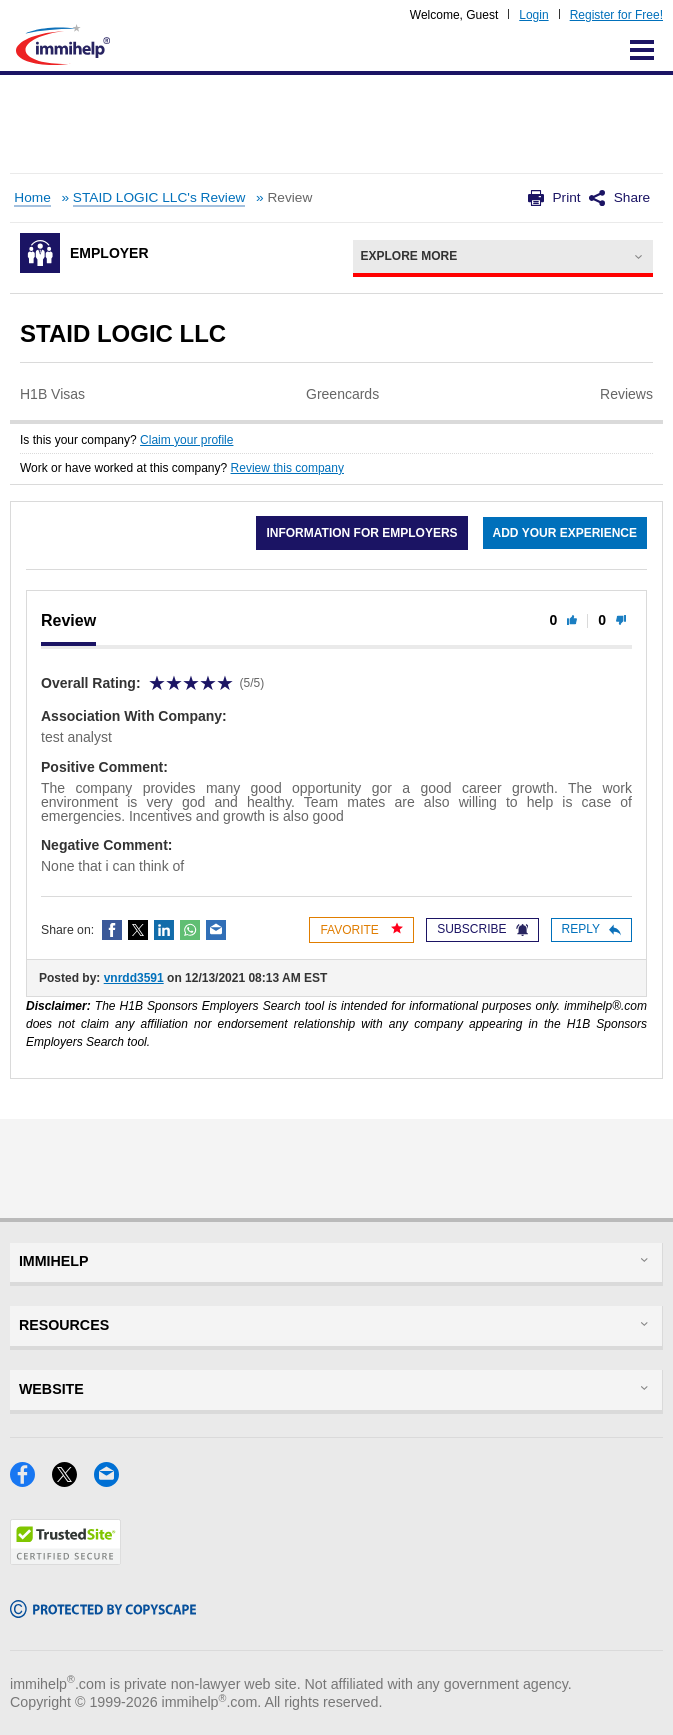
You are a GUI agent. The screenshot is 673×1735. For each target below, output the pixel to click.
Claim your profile (186, 440)
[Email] (112, 1480)
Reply (591, 929)
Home (32, 197)
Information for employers (361, 533)
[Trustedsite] (65, 1558)
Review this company (287, 468)
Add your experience (565, 533)
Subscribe (482, 929)
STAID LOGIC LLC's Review (159, 197)
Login (533, 15)
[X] (73, 1480)
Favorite (361, 929)
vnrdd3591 (134, 978)
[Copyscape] (103, 1611)
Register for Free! (616, 15)
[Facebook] (31, 1480)
